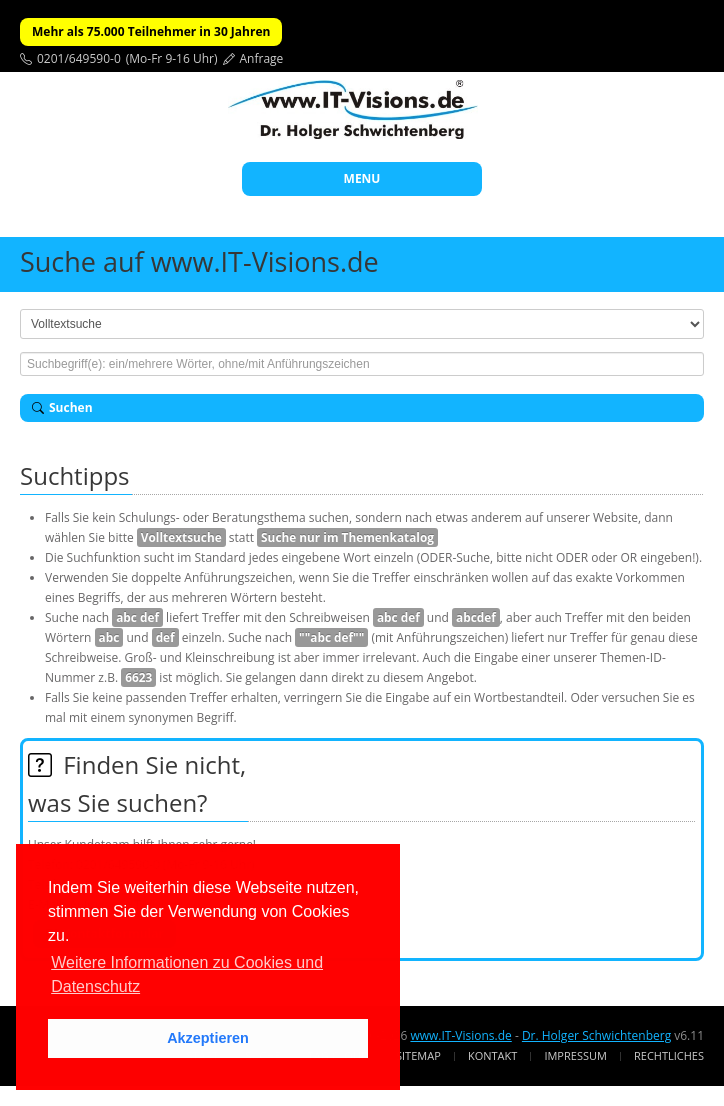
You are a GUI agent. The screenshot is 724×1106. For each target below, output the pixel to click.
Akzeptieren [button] (208, 1038)
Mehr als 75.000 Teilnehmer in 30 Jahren (151, 31)
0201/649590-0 (79, 58)
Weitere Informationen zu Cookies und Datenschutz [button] (187, 974)
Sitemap (418, 1055)
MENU (362, 178)
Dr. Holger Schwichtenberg (596, 1035)
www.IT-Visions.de (460, 1035)
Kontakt (492, 1055)
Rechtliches (669, 1055)
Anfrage (262, 58)
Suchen (62, 407)
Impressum (575, 1055)
